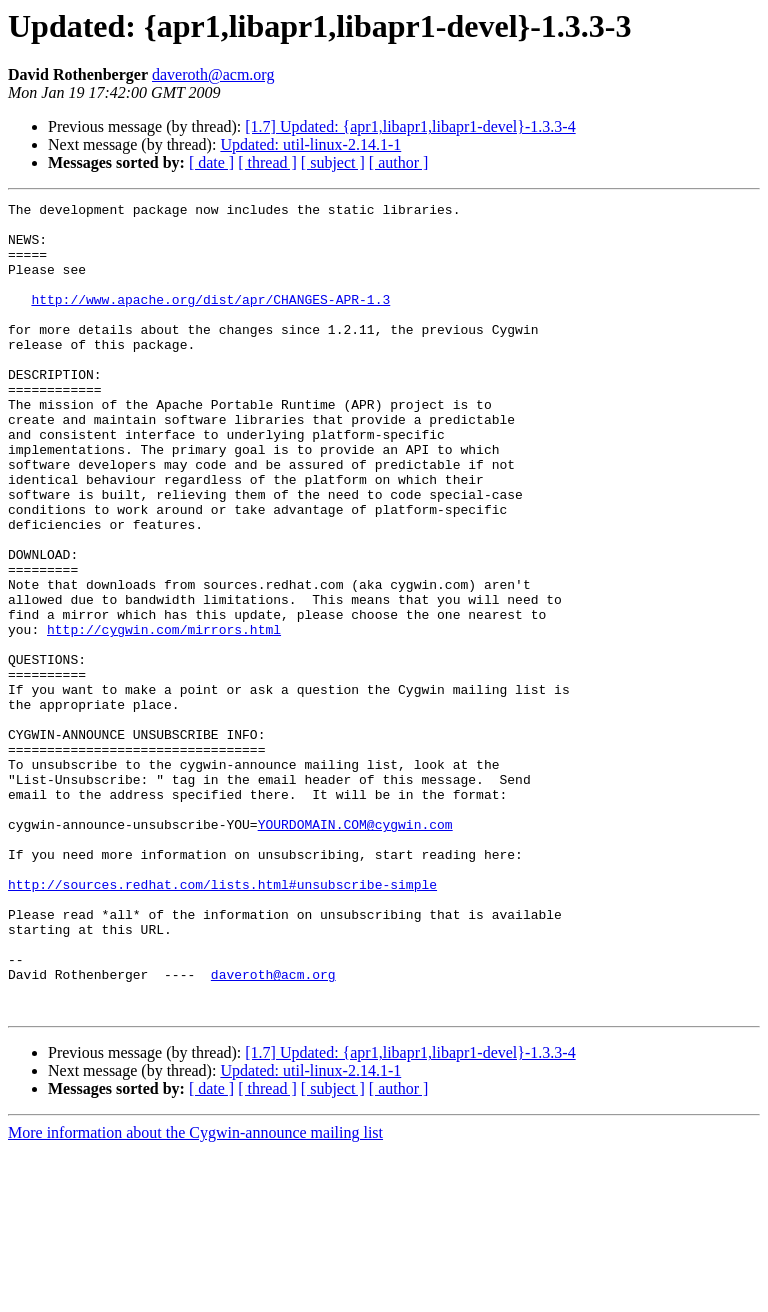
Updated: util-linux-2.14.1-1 (310, 144)
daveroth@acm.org (213, 74)
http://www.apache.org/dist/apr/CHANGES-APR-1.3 (210, 320)
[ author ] (399, 162)
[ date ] (211, 162)
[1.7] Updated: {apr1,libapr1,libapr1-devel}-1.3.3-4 (410, 126)
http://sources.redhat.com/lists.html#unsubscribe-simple (222, 1022)
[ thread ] (267, 162)
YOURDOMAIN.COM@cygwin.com (355, 950)
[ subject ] (333, 162)
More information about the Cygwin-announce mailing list (195, 1294)
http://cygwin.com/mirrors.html (164, 716)
